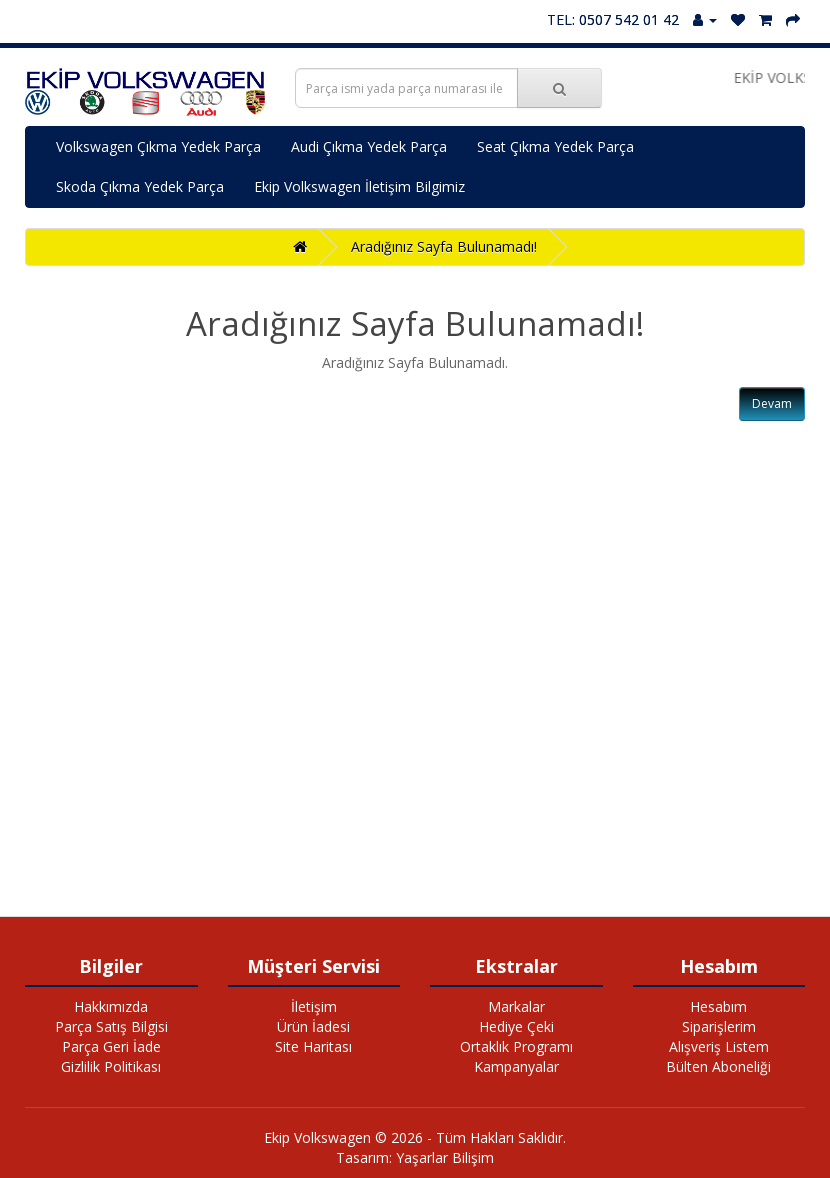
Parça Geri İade (111, 1046)
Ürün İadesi (313, 1026)
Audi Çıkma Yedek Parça (369, 146)
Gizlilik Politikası (111, 1066)
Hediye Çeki (516, 1026)
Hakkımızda (111, 1006)
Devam (772, 403)
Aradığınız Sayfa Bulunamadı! (444, 246)
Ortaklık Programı (516, 1046)
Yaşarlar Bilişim (445, 1157)
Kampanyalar (516, 1066)
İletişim (314, 1006)
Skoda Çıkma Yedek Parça (140, 186)
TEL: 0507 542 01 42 (613, 19)
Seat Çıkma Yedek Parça (555, 146)
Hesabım (718, 1006)
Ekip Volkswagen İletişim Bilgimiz (359, 186)
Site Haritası (313, 1046)
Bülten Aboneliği (718, 1066)
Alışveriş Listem (719, 1046)
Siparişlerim (719, 1026)
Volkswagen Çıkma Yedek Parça (158, 146)
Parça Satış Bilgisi (111, 1026)
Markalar (516, 1006)
